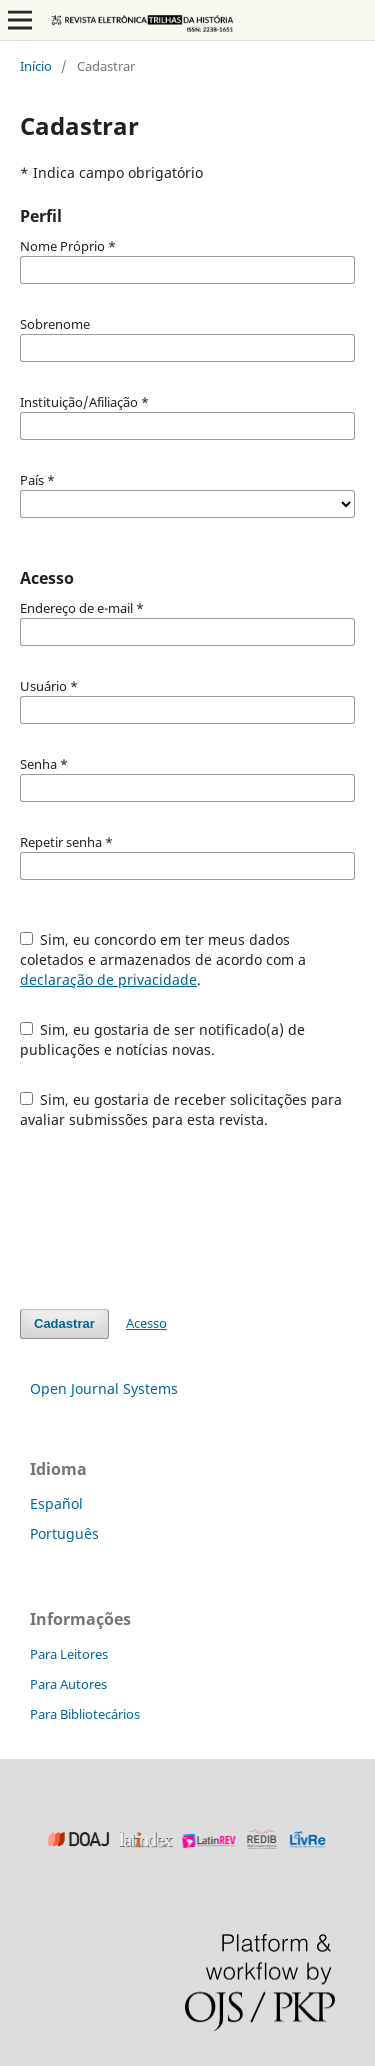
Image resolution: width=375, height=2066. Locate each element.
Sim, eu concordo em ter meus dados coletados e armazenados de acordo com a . (163, 959)
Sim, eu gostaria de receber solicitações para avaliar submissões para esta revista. (181, 1109)
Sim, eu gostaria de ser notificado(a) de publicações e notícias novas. (163, 1039)
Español (56, 1503)
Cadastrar (64, 1323)
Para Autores (68, 1684)
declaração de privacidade (108, 979)
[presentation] (172, 1219)
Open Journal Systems (104, 1388)
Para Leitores (69, 1654)
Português (64, 1533)
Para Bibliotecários (85, 1714)
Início (36, 66)
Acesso (146, 1323)
